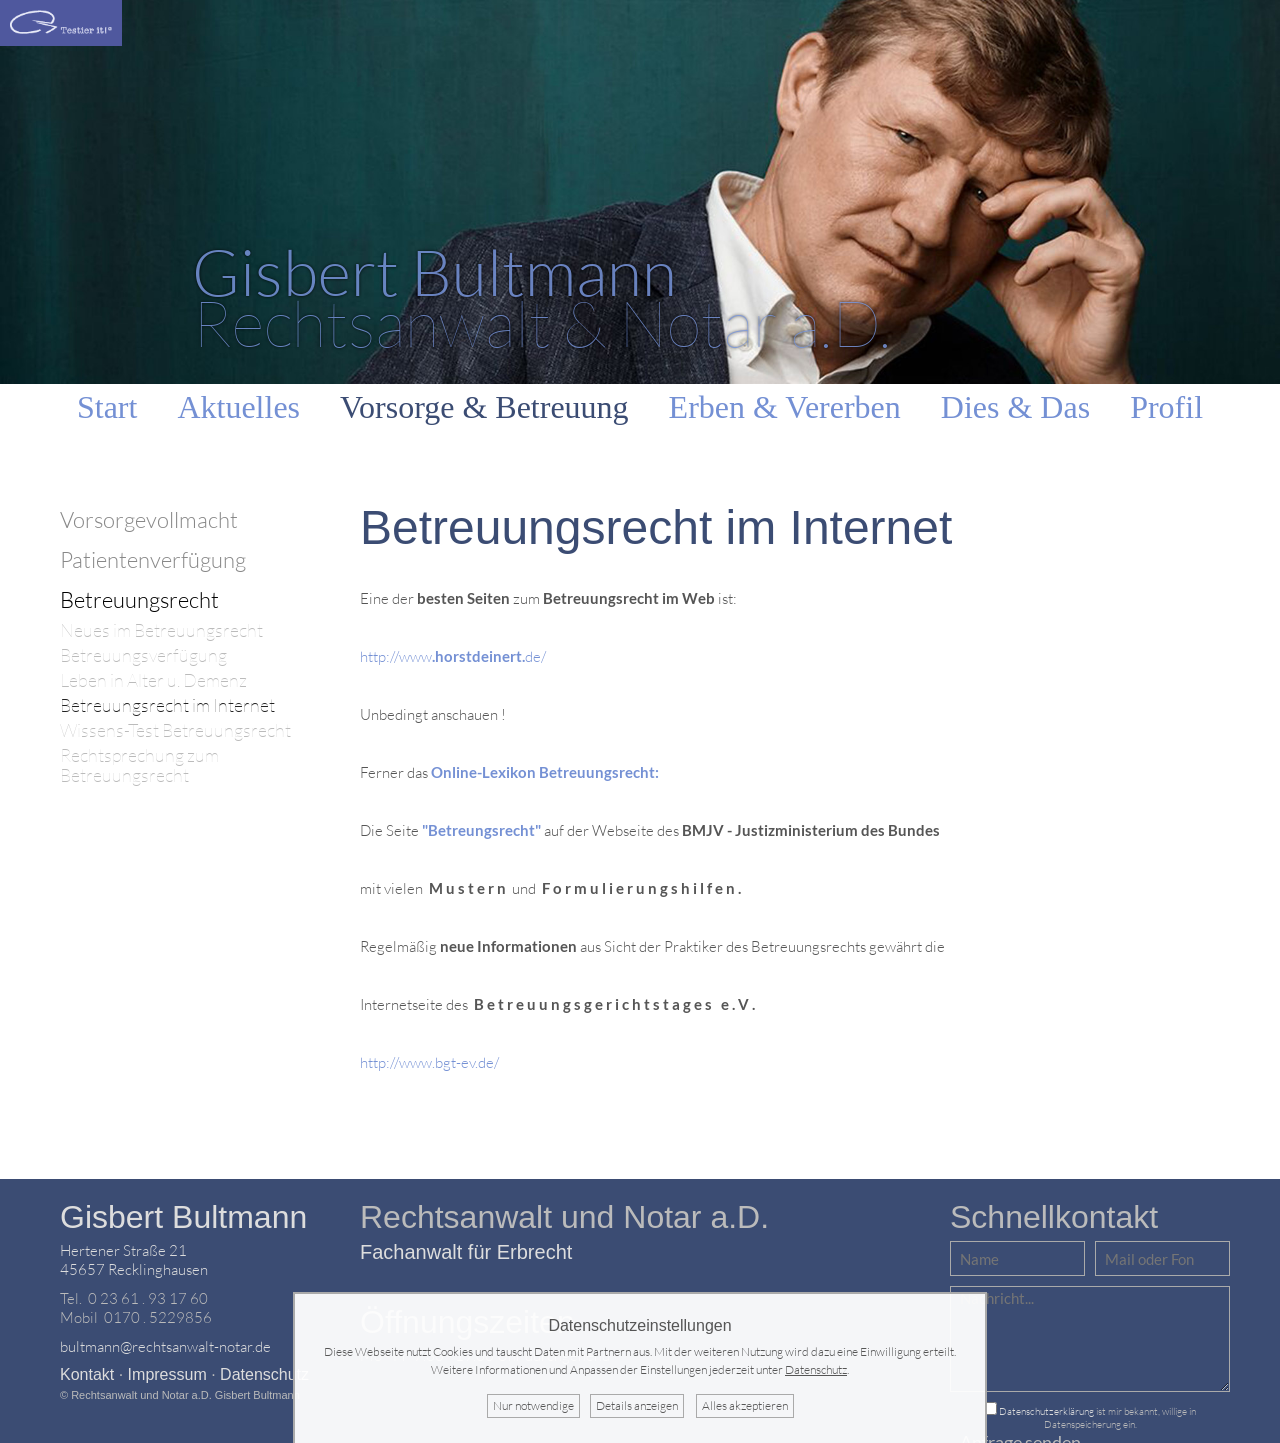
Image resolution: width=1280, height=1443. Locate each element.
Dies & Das (1015, 407)
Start (107, 407)
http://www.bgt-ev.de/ (429, 1062)
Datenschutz (264, 1374)
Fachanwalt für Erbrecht (466, 1252)
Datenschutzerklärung (1046, 1411)
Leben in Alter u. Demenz (153, 680)
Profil (1166, 407)
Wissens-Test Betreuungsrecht (175, 730)
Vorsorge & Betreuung (484, 407)
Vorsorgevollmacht (149, 519)
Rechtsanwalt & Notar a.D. (541, 296)
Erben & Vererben (785, 407)
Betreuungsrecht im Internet (167, 705)
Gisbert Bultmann (183, 1217)
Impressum (167, 1374)
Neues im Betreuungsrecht (161, 630)
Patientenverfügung (153, 559)
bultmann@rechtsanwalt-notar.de (165, 1346)
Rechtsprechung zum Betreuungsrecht (139, 765)
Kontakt (87, 1374)
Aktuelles (238, 407)
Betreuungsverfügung (143, 655)
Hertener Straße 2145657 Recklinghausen (134, 1260)
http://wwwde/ (453, 656)
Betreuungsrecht (139, 599)
